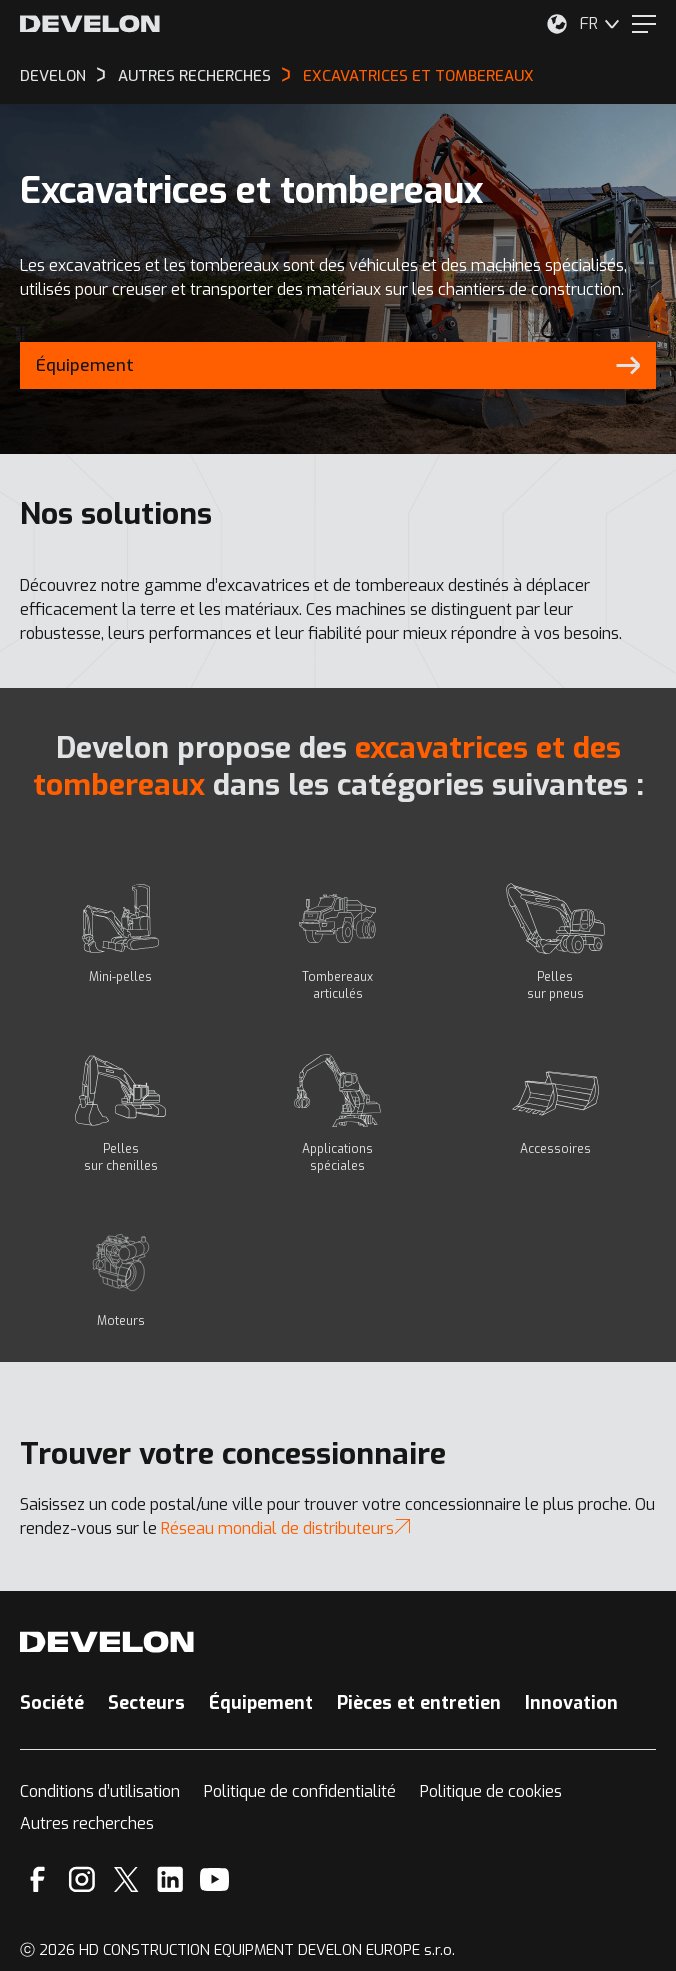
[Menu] (644, 24)
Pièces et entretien (419, 1703)
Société (52, 1703)
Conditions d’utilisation (100, 1791)
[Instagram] (82, 1879)
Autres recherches (87, 1823)
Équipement (261, 1703)
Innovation (571, 1703)
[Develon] (90, 24)
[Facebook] (37, 1879)
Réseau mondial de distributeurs (285, 1528)
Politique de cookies (491, 1791)
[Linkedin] (170, 1879)
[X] (126, 1879)
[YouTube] (214, 1879)
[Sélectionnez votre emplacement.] (557, 24)
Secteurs (146, 1703)
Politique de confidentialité (300, 1791)
